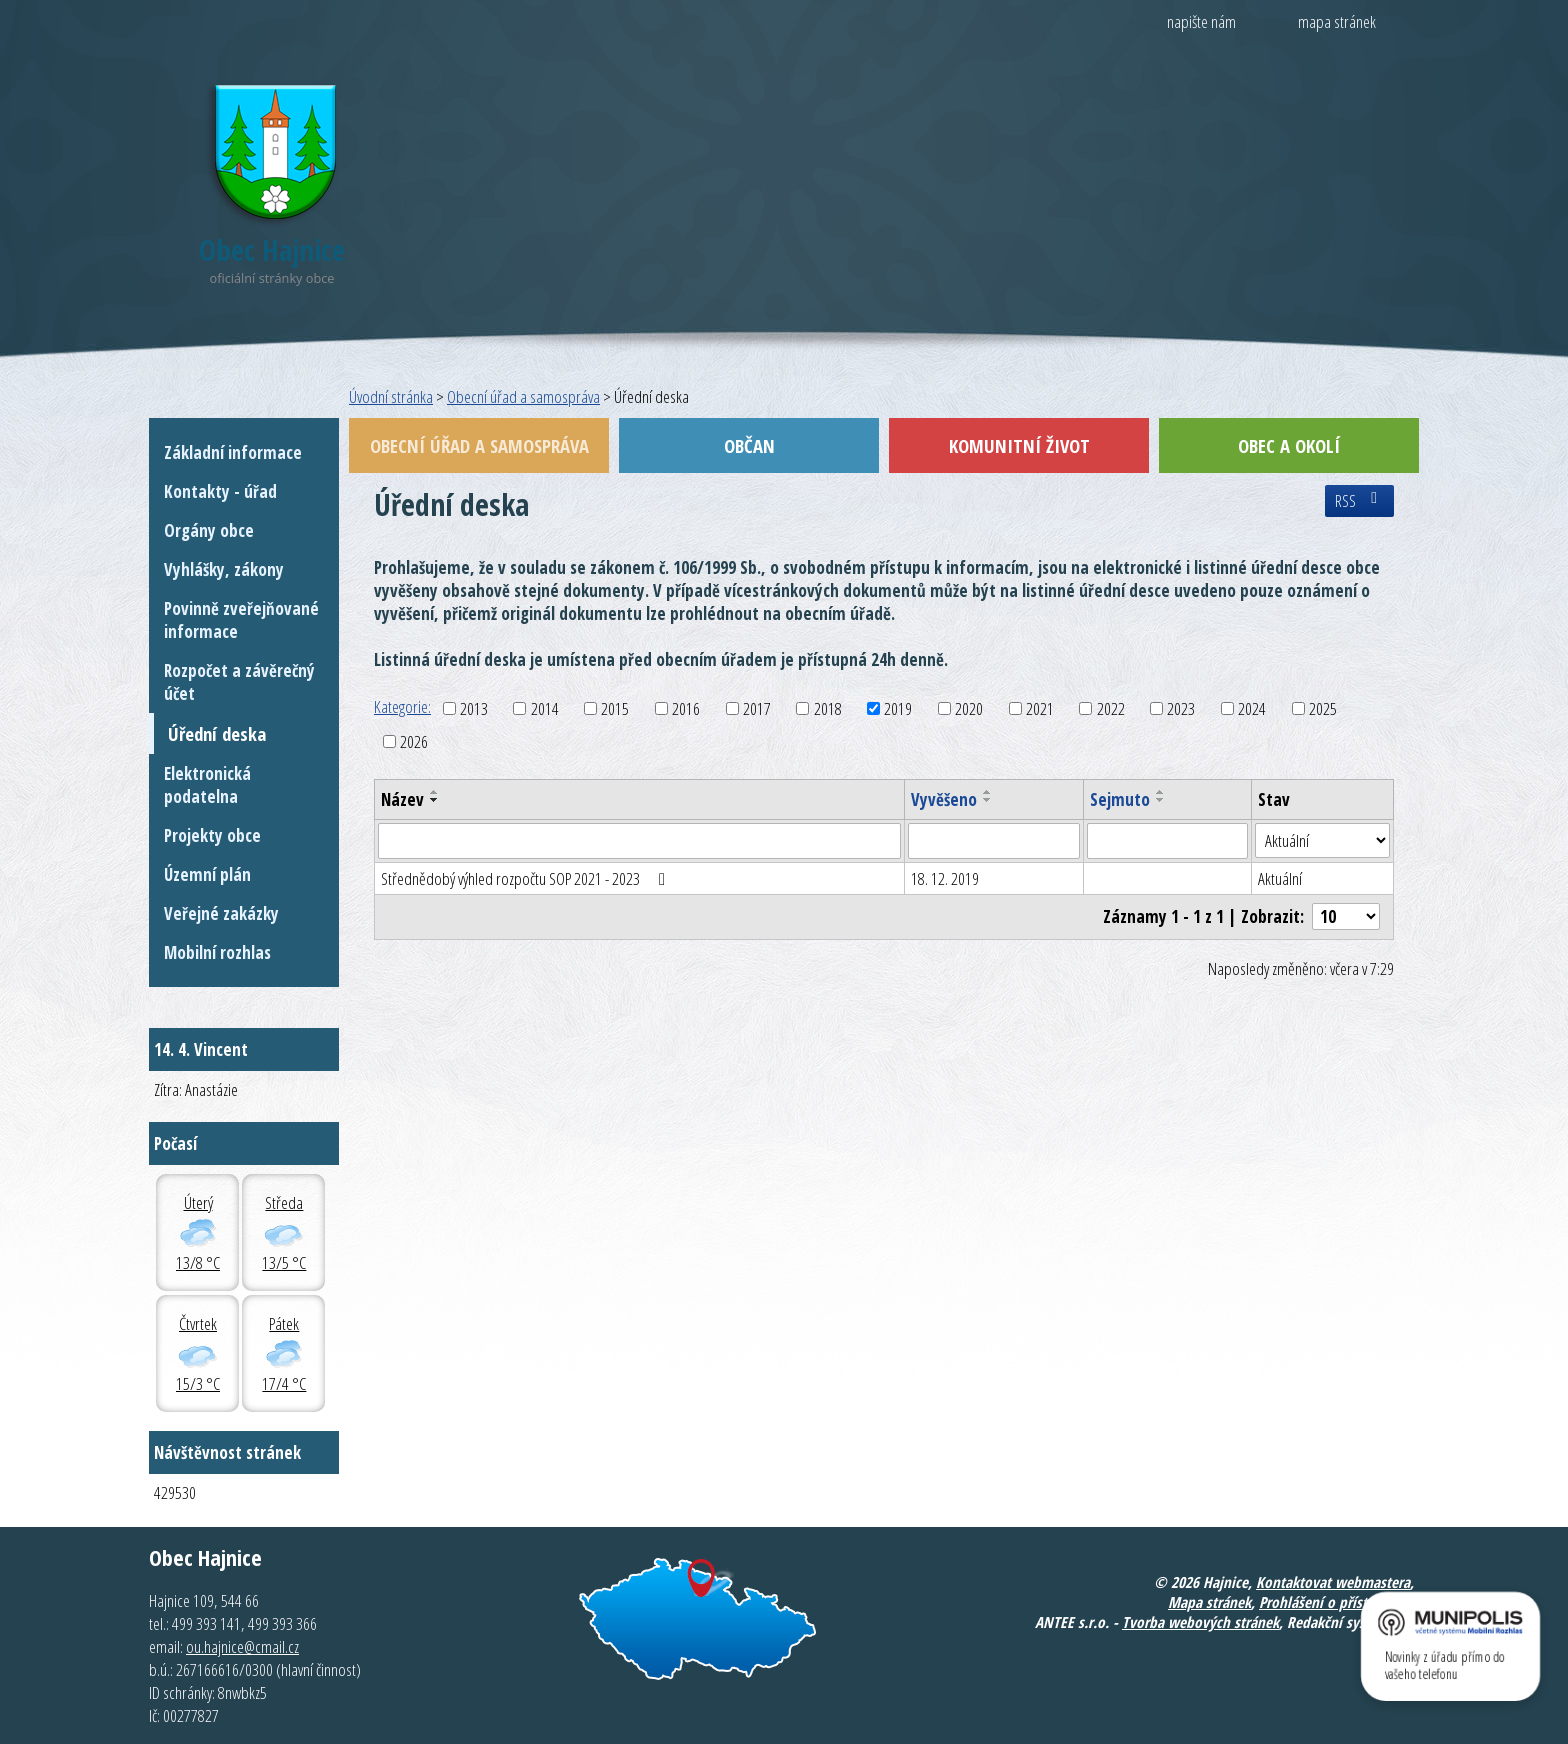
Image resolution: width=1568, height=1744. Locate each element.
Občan (749, 445)
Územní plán (207, 874)
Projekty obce (212, 835)
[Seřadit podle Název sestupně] (435, 800)
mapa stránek (1337, 21)
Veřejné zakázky (221, 913)
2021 (1040, 708)
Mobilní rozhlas (217, 952)
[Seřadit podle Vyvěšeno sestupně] (988, 800)
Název (402, 799)
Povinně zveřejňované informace (241, 620)
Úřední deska (217, 733)
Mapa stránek (1209, 1602)
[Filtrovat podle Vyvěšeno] (994, 841)
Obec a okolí (1289, 445)
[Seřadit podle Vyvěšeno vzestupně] (988, 792)
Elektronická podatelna (207, 785)
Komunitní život (1019, 445)
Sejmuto (1120, 799)
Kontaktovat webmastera (1333, 1582)
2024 (1252, 708)
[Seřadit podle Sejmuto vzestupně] (1161, 792)
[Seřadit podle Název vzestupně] (435, 792)
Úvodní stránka (391, 396)
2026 (414, 741)
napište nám (1201, 21)
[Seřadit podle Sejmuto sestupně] (1161, 800)
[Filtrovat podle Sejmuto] (1168, 841)
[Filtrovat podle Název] (639, 841)
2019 (898, 708)
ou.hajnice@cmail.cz (242, 1646)
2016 (686, 708)
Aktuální (1280, 878)
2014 (545, 708)
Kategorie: (402, 706)
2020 (969, 708)
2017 (757, 708)
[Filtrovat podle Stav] (1322, 841)
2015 (615, 708)
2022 (1111, 708)
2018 (828, 708)
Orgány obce (209, 530)
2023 (1181, 708)
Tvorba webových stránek (1200, 1622)
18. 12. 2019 (945, 878)
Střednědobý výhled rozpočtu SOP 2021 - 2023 (527, 878)
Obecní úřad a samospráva (523, 396)
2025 (1323, 708)
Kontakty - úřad (220, 491)
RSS (1359, 501)
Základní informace (233, 452)
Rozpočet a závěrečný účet (239, 682)
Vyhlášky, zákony (224, 569)
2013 (474, 708)
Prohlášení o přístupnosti (1336, 1602)
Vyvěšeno (944, 799)
